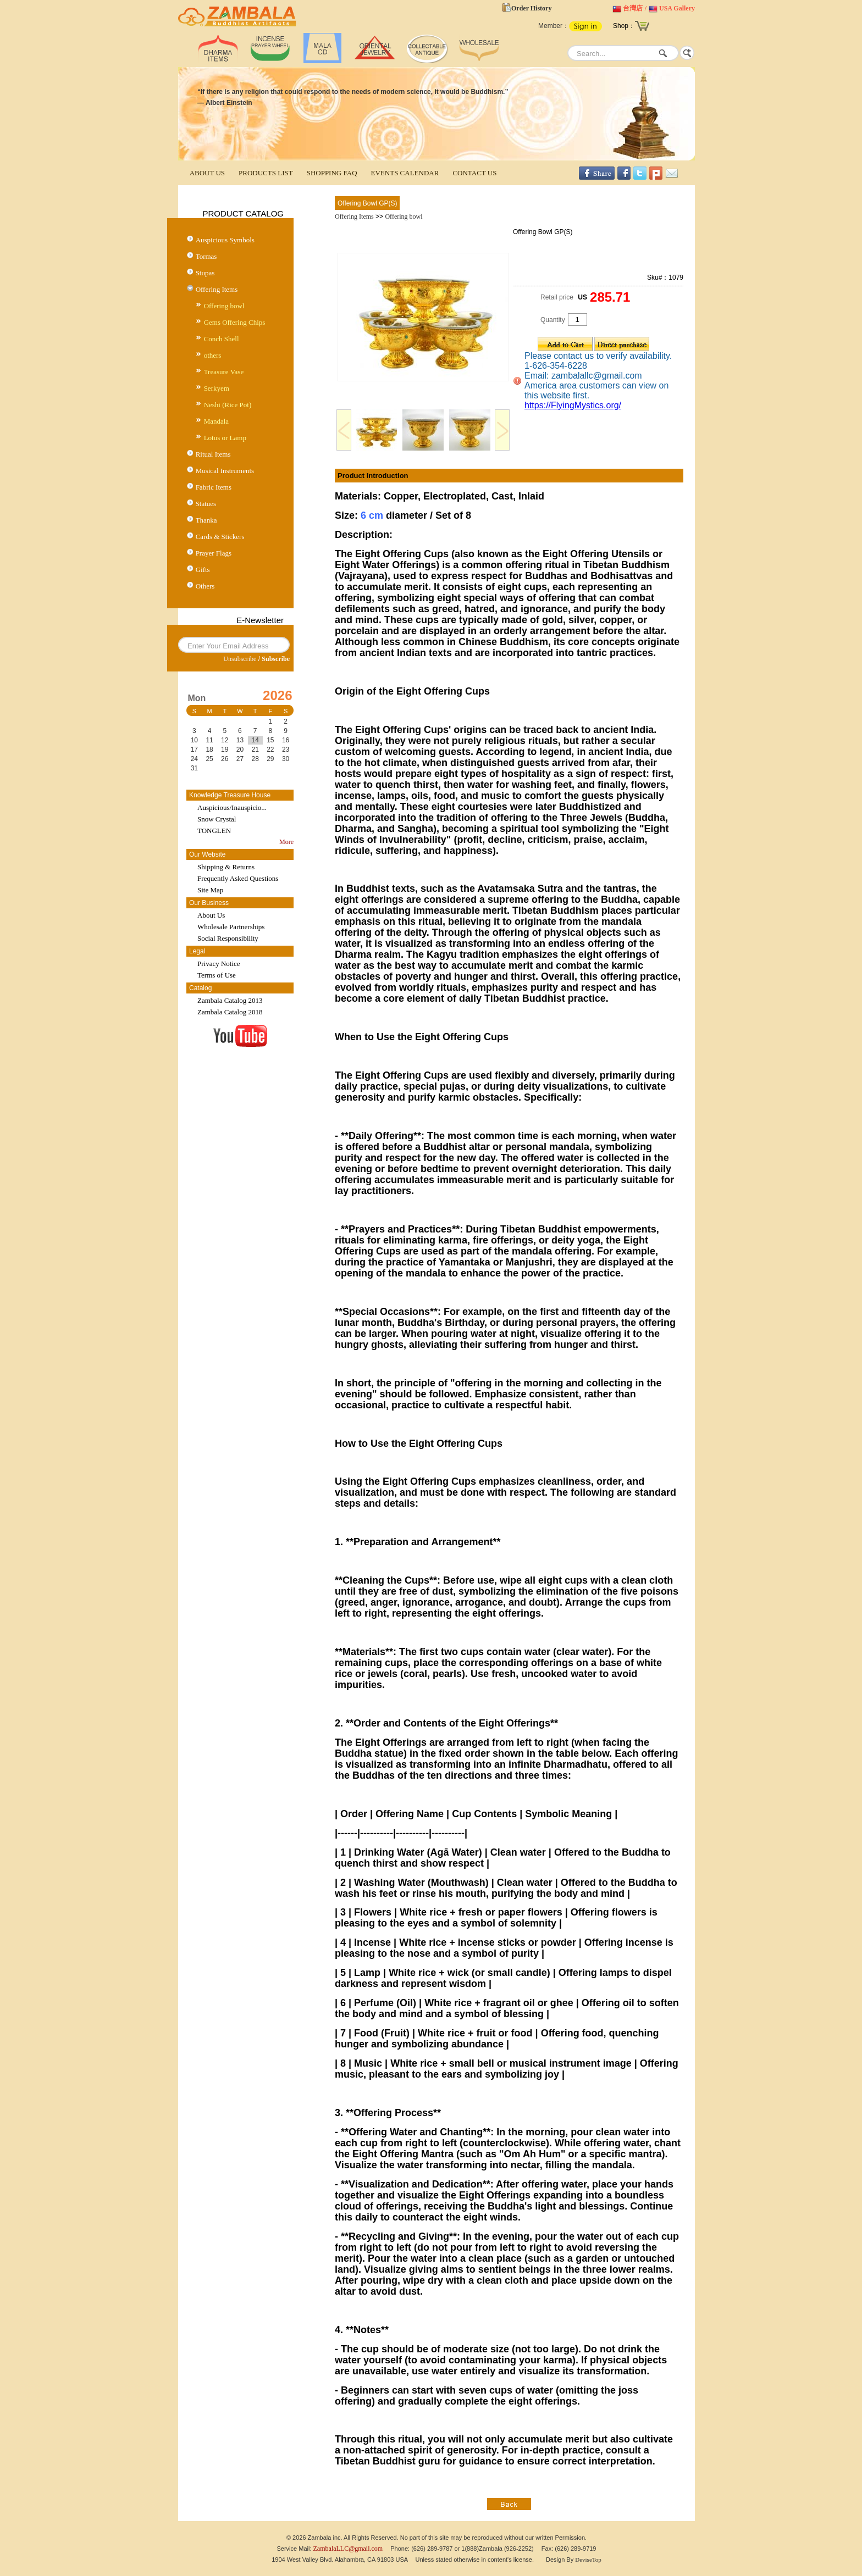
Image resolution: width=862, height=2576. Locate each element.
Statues (206, 503)
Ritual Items (213, 454)
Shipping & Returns (226, 867)
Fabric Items (213, 487)
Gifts (203, 569)
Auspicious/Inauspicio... (232, 807)
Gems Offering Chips (235, 322)
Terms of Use (216, 975)
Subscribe (276, 659)
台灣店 (633, 8)
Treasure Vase (224, 372)
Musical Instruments (225, 471)
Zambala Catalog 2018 (229, 1012)
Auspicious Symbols (225, 240)
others (213, 355)
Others (205, 586)
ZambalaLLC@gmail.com (348, 2548)
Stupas (205, 273)
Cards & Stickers (220, 536)
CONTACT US (474, 173)
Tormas (206, 256)
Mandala (216, 421)
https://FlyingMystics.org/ (572, 405)
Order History (531, 8)
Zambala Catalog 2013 (229, 1000)
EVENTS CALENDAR (405, 173)
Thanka (206, 520)
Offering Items (217, 289)
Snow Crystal (216, 819)
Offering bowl (224, 306)
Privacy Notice (218, 963)
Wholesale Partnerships (230, 927)
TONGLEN (214, 830)
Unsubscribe (239, 659)
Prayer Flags (213, 553)
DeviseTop (588, 2559)
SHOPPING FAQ (332, 173)
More (286, 842)
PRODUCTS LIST (266, 173)
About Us (211, 915)
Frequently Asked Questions (237, 878)
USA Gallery (677, 8)
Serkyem (216, 388)
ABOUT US (207, 173)
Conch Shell (221, 339)
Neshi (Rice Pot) (228, 405)
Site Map (210, 890)
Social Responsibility (227, 938)
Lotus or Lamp (225, 438)
